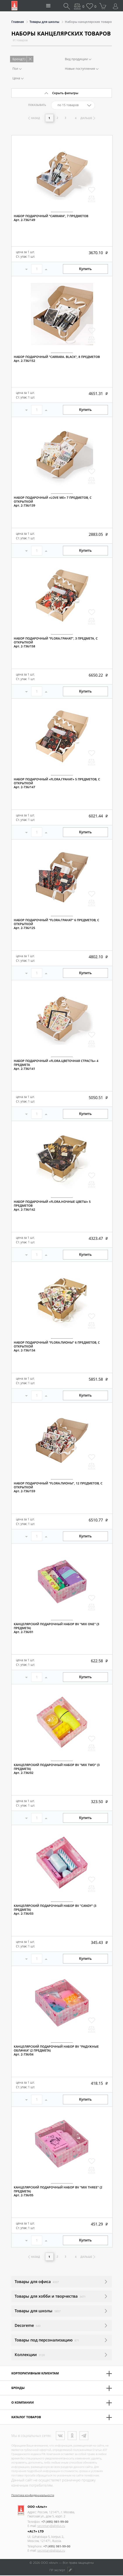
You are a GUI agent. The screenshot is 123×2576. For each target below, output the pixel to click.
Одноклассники (72, 2436)
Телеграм (84, 2436)
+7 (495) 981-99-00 (54, 2522)
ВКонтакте (60, 2436)
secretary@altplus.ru (51, 2526)
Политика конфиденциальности (32, 2496)
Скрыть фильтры (65, 93)
